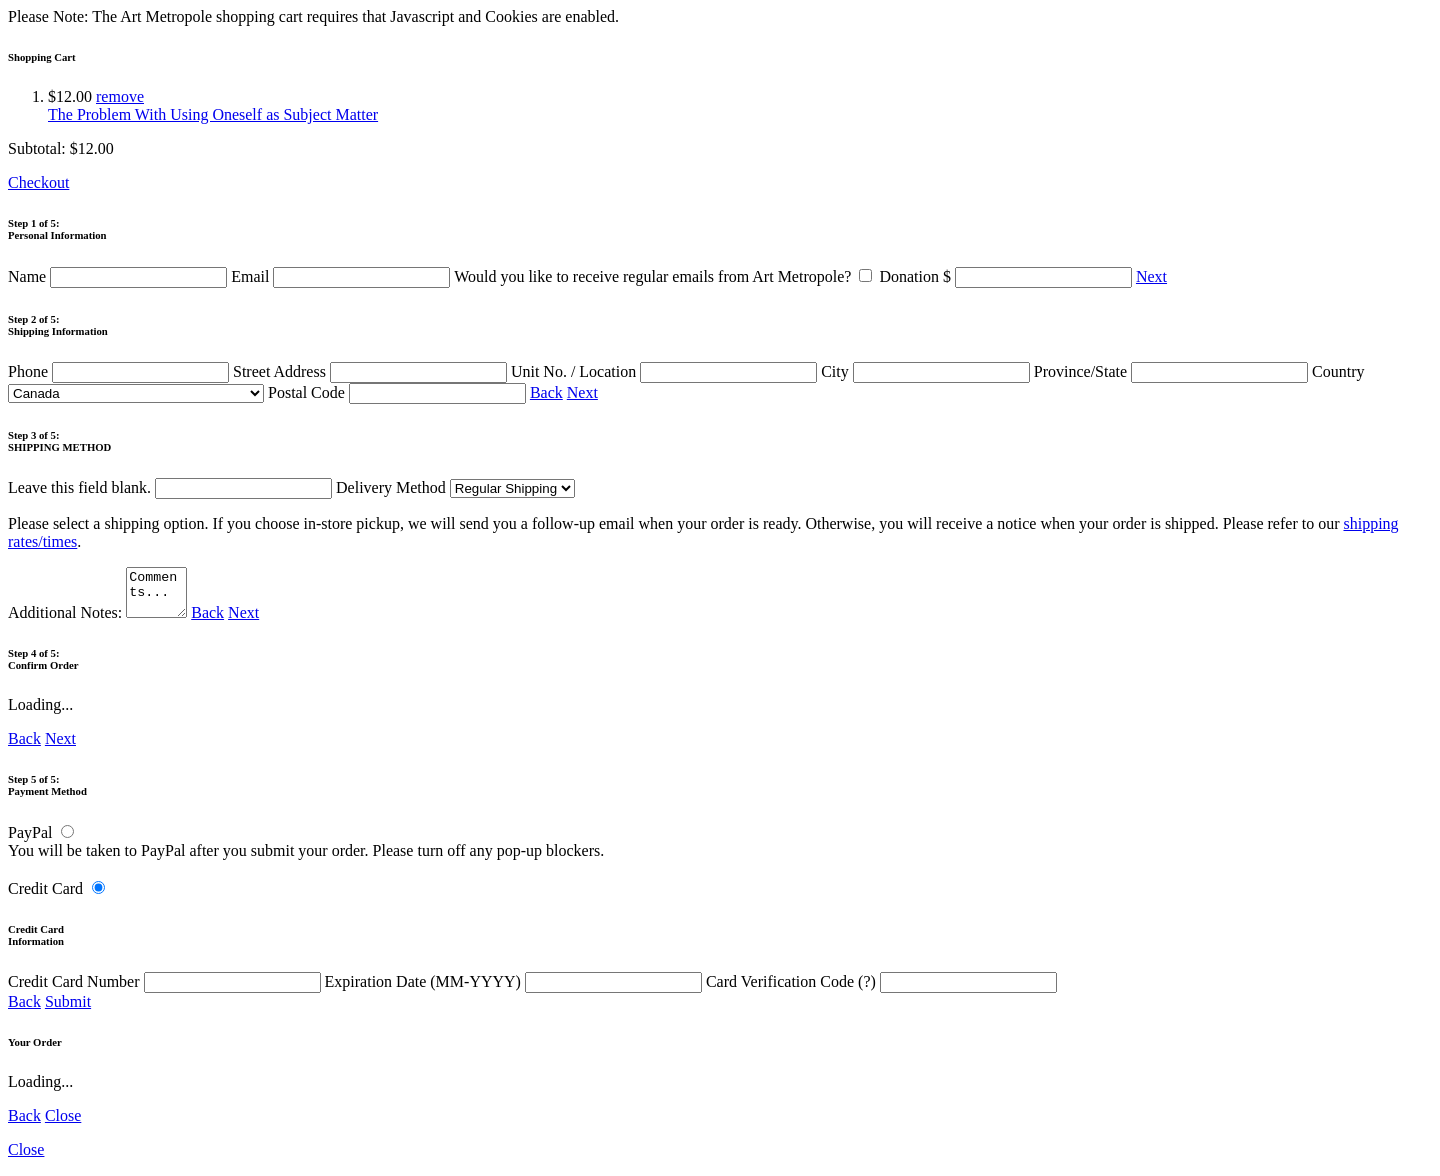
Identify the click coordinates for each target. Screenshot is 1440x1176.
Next (1151, 276)
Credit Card (45, 897)
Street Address (372, 371)
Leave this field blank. (170, 487)
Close (63, 1124)
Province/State (1173, 371)
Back (546, 392)
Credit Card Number (166, 990)
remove (120, 96)
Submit (68, 1010)
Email (342, 276)
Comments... (159, 597)
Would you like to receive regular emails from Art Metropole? (666, 276)
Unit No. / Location (666, 371)
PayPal (30, 841)
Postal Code (399, 392)
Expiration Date (515, 990)
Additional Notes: (100, 621)
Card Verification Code (881, 990)
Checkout (38, 182)
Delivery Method (455, 487)
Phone (120, 371)
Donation (1007, 276)
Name (119, 276)
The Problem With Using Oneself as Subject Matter (213, 114)
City (927, 371)
